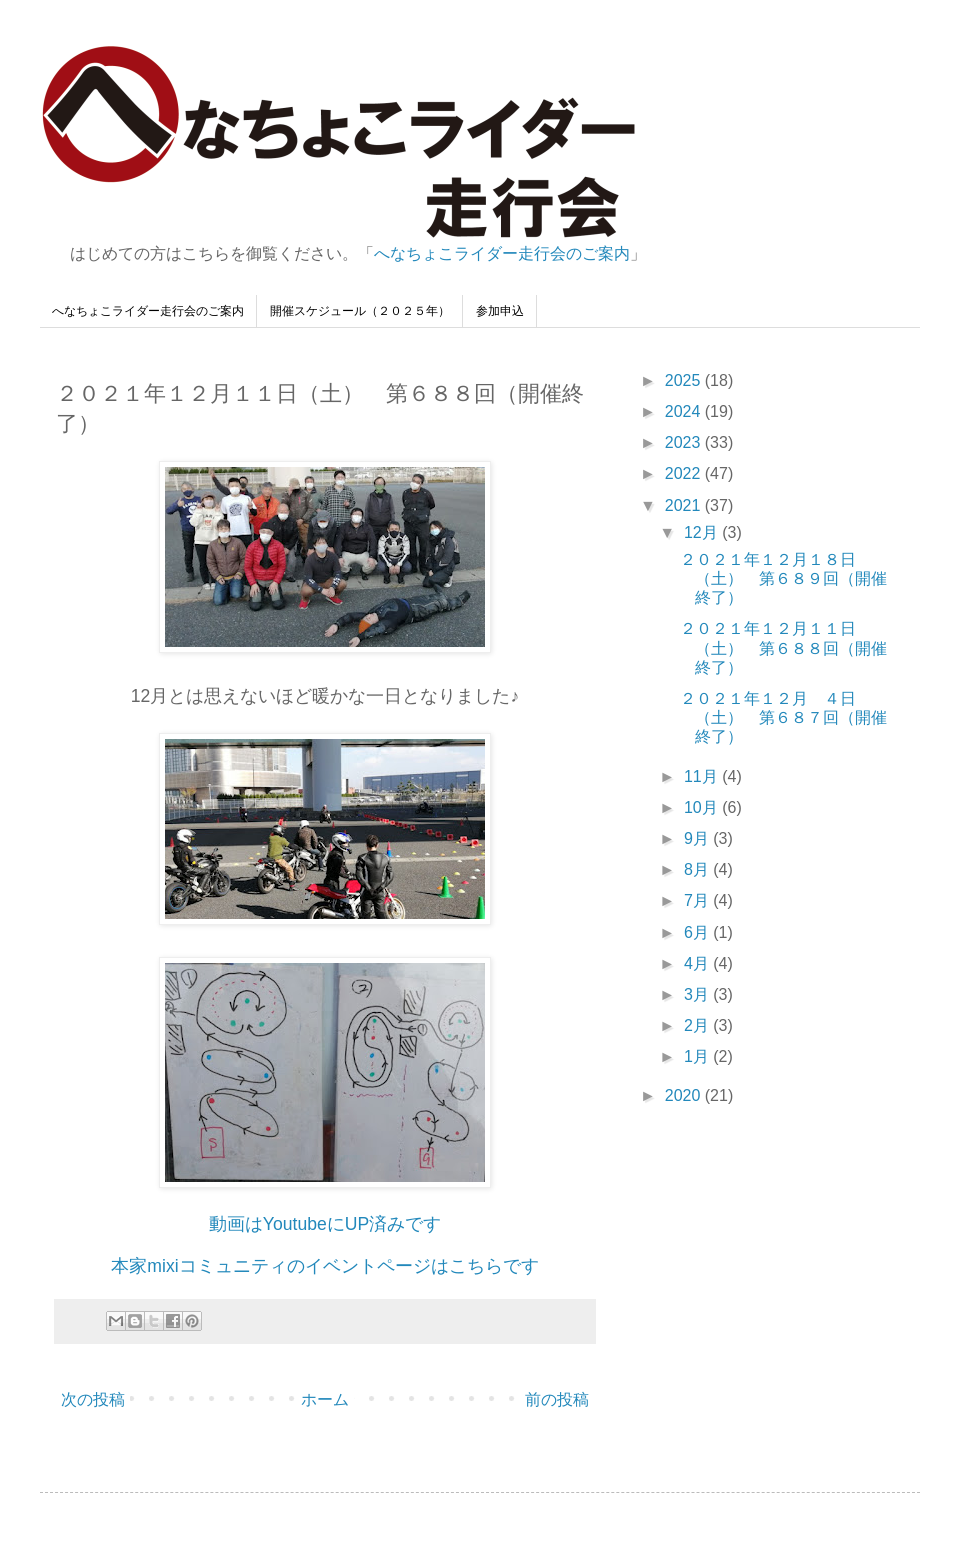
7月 (698, 900)
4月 (698, 963)
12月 (703, 532)
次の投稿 (93, 1399)
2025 (685, 380)
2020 (685, 1095)
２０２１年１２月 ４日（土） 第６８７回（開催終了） (783, 717)
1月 (698, 1056)
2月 (698, 1025)
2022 (685, 473)
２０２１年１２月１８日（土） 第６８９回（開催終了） (783, 578)
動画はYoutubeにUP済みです (325, 1224)
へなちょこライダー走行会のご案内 (502, 253)
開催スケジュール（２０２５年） (360, 311)
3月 (698, 994)
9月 (698, 838)
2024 (685, 411)
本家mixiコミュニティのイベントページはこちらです (324, 1266)
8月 (698, 869)
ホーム (325, 1399)
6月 (698, 932)
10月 (703, 807)
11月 (703, 776)
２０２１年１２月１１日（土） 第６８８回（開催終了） (783, 647)
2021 (685, 505)
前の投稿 (557, 1399)
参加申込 (500, 311)
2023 (685, 442)
